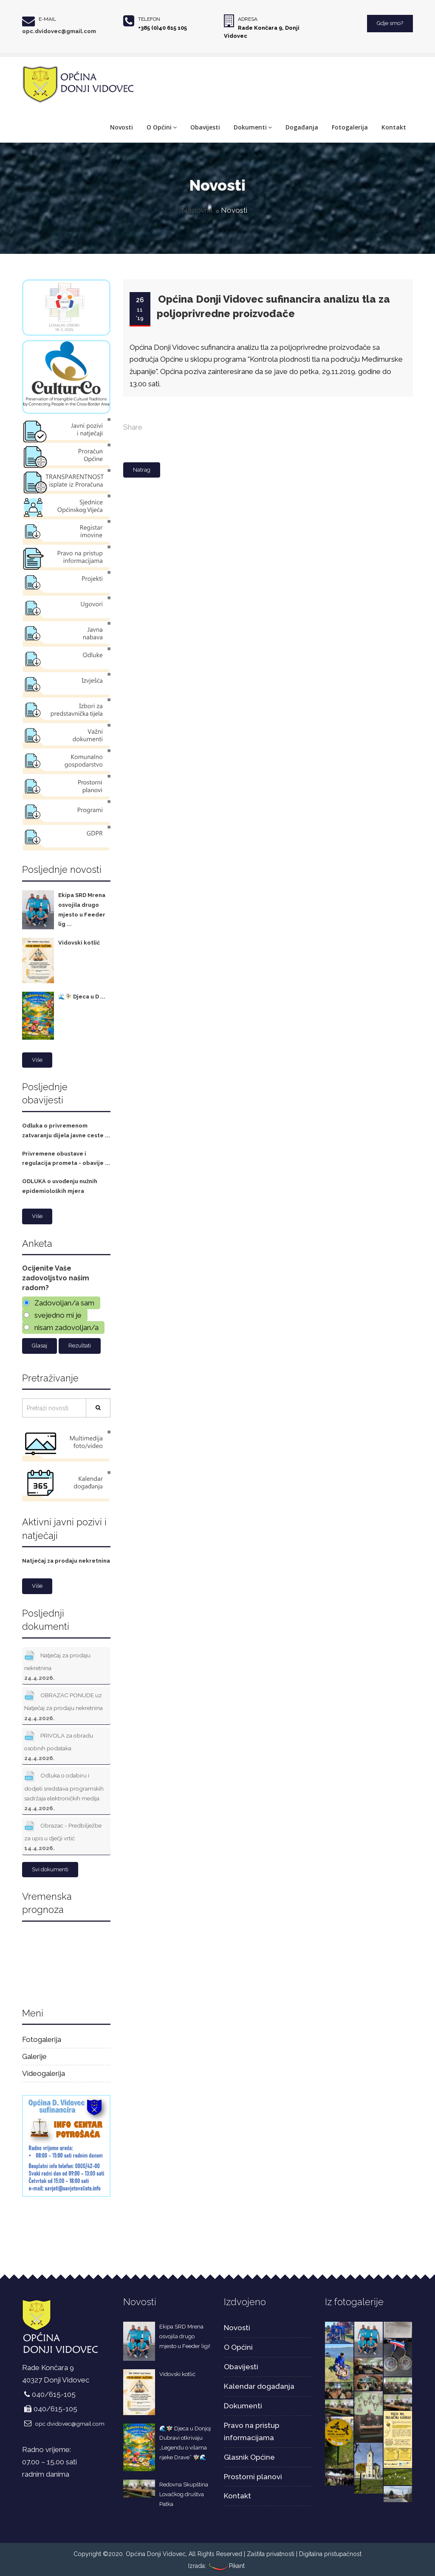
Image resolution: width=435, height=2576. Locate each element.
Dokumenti (253, 127)
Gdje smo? (390, 23)
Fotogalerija (350, 127)
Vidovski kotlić (79, 942)
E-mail (47, 19)
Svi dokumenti (50, 1869)
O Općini (162, 127)
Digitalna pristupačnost (330, 2554)
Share (132, 427)
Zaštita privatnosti (270, 2554)
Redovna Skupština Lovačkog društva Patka (183, 2494)
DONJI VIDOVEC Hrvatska (66, 1962)
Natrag (141, 470)
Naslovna (196, 210)
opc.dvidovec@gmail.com (59, 31)
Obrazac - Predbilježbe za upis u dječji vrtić (63, 1835)
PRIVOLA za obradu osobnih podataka (58, 1745)
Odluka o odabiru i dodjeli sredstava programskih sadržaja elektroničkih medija (64, 1790)
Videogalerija (43, 2073)
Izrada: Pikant (216, 2565)
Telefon (149, 19)
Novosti (121, 127)
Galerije (34, 2056)
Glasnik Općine (249, 2457)
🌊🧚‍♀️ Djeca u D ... (81, 996)
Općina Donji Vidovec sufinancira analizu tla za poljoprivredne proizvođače (273, 306)
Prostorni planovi (253, 2476)
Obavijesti (205, 127)
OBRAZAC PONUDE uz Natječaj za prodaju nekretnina (63, 1704)
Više (37, 1060)
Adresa (247, 19)
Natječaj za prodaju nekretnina (66, 1561)
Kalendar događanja (259, 2386)
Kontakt (393, 127)
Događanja (301, 127)
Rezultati (79, 1345)
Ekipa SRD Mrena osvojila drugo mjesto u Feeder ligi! (184, 2336)
